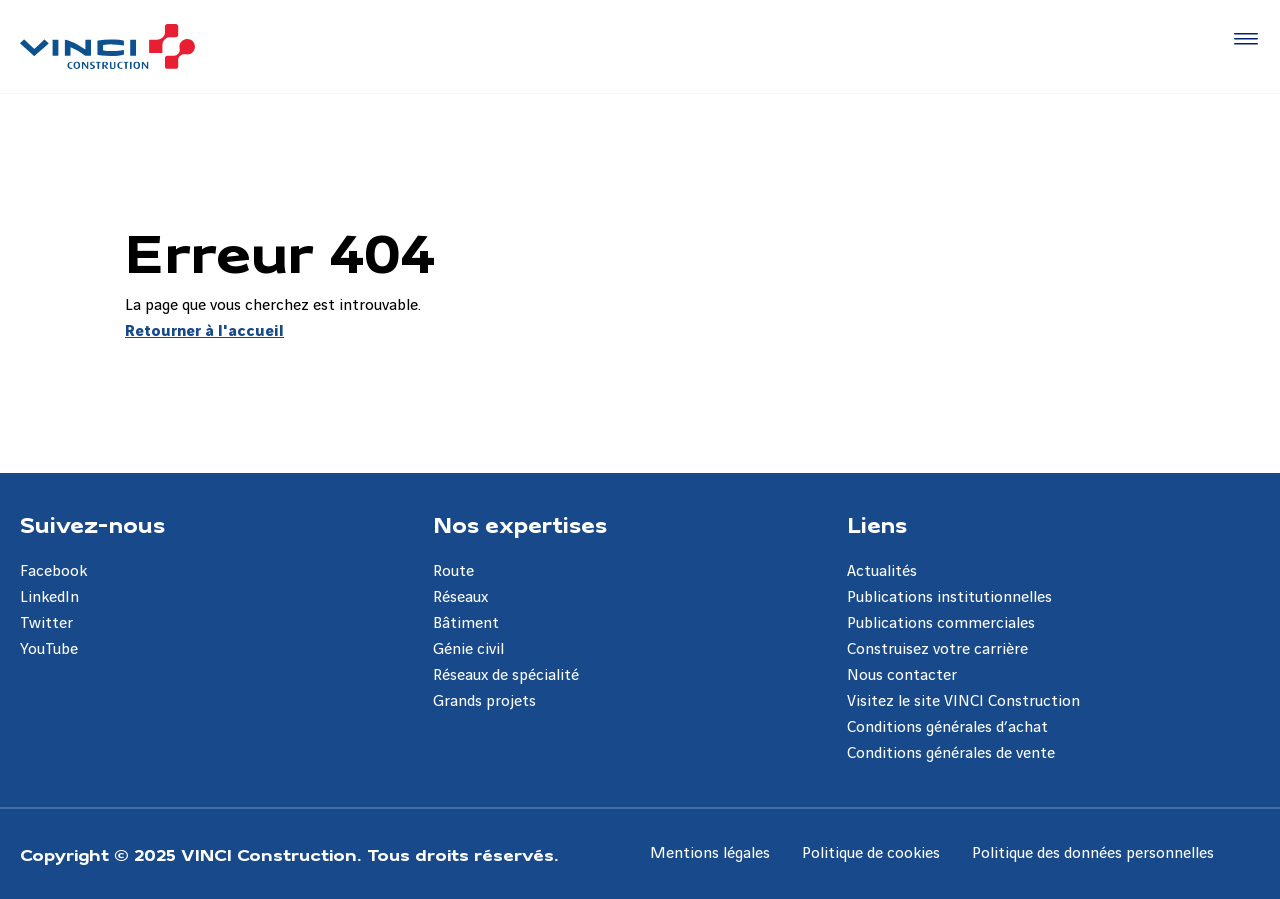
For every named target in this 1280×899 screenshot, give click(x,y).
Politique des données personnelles (1093, 853)
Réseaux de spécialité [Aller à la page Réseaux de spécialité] (506, 675)
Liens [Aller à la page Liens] (877, 524)
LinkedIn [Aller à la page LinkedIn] (49, 597)
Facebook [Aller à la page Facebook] (53, 571)
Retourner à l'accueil (204, 331)
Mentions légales (710, 853)
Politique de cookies (871, 853)
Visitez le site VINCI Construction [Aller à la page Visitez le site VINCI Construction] (963, 701)
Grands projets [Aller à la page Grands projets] (484, 701)
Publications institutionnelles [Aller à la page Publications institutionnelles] (949, 597)
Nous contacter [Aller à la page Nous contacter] (902, 675)
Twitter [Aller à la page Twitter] (46, 623)
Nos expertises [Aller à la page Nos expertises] (520, 524)
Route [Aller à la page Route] (453, 571)
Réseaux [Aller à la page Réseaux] (460, 597)
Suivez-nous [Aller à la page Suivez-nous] (92, 524)
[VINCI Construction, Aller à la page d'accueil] (107, 46)
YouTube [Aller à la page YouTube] (49, 649)
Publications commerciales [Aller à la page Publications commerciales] (941, 623)
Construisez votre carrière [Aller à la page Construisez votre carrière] (937, 649)
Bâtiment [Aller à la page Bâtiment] (466, 623)
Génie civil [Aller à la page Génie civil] (468, 649)
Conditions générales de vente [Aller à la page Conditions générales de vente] (951, 753)
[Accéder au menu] (1242, 40)
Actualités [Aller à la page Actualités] (882, 571)
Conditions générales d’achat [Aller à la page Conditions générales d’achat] (947, 727)
